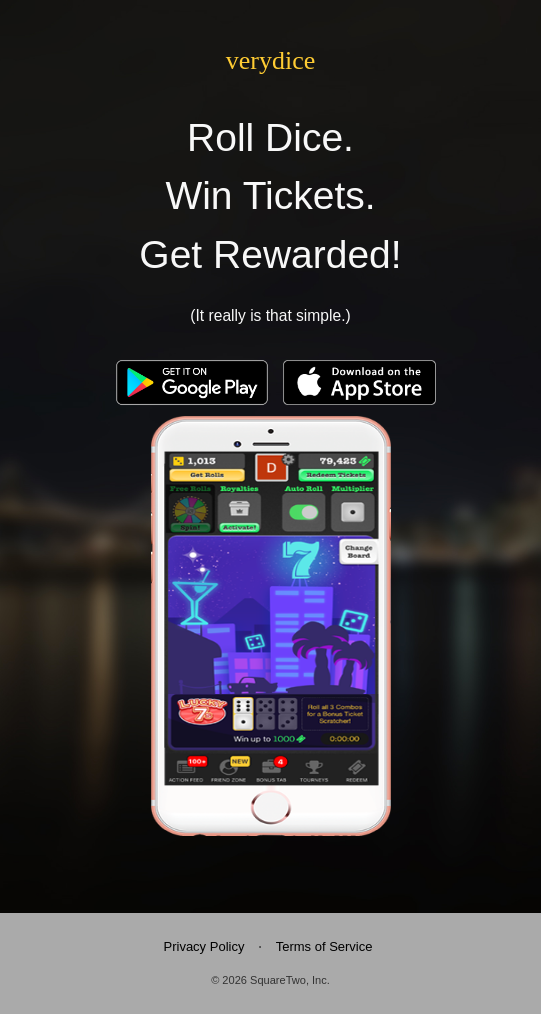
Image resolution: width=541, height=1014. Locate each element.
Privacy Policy (204, 946)
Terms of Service (324, 946)
